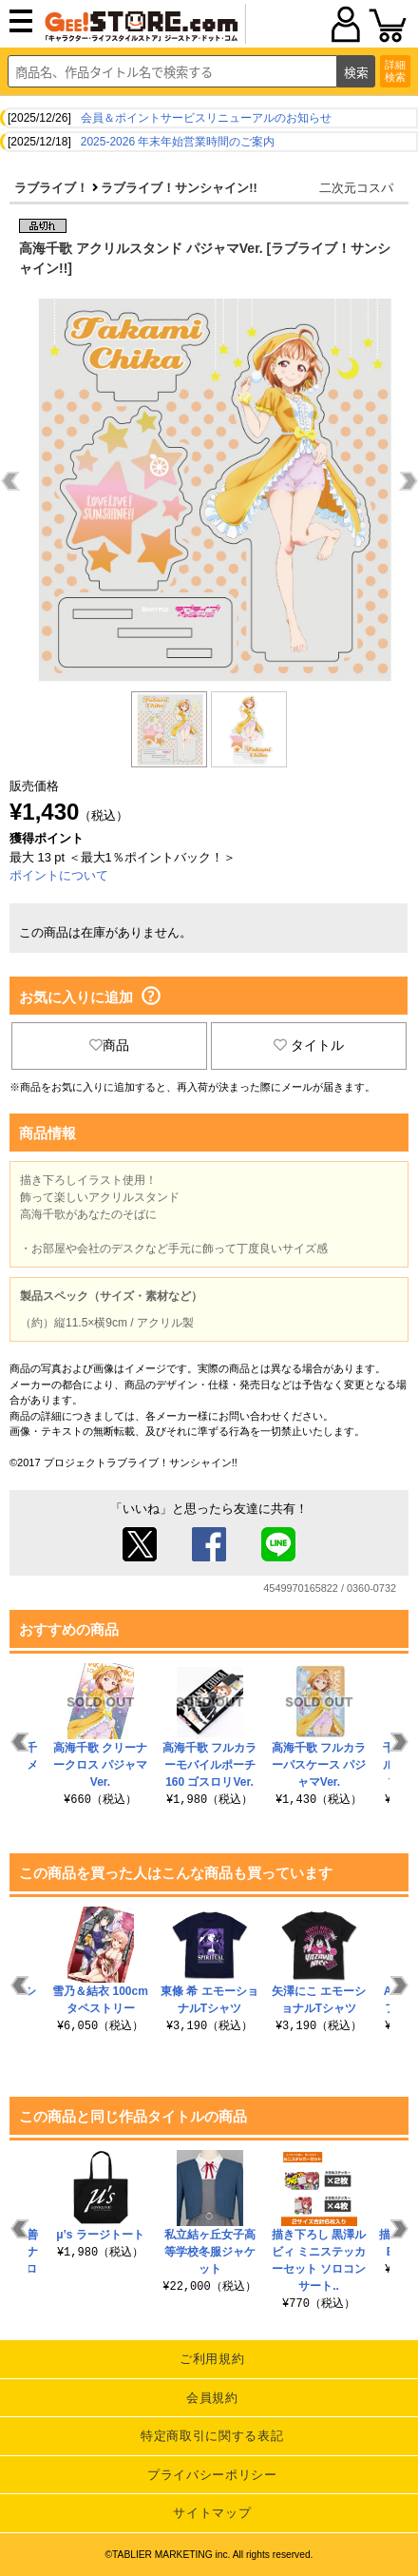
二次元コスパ (356, 188)
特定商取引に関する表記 (212, 2436)
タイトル (309, 1045)
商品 (109, 1045)
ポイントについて (59, 875)
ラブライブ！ (51, 188)
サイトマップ (212, 2513)
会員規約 (212, 2398)
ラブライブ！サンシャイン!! (179, 188)
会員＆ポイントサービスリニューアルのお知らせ (206, 118)
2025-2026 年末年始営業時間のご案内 (178, 141)
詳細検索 (395, 71)
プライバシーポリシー (212, 2475)
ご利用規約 (212, 2359)
